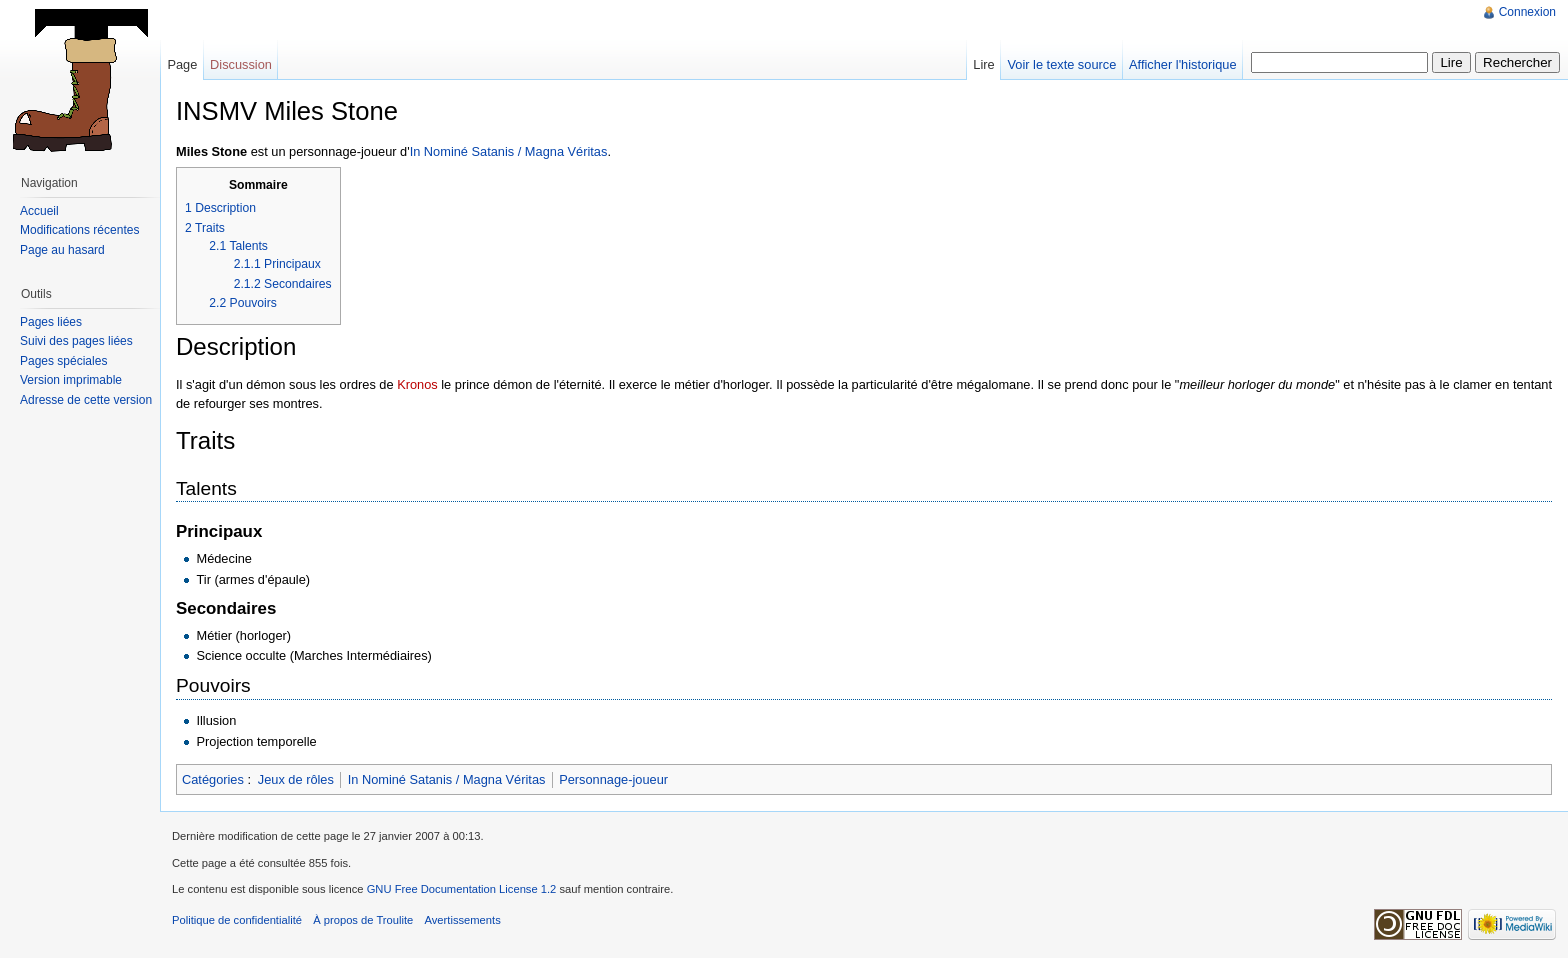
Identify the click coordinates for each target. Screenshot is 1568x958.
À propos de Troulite (363, 920)
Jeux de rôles (296, 779)
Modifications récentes (79, 230)
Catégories (213, 779)
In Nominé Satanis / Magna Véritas (509, 151)
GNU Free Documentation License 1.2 (462, 889)
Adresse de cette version (86, 400)
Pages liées (51, 322)
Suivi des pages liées (76, 341)
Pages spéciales (63, 361)
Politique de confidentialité (237, 920)
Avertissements (463, 920)
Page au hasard (62, 250)
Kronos (417, 384)
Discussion (241, 64)
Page (182, 64)
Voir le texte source (1061, 64)
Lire (983, 64)
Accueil (39, 211)
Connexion (1527, 12)
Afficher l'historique (1182, 64)
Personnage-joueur (613, 779)
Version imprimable (71, 380)
